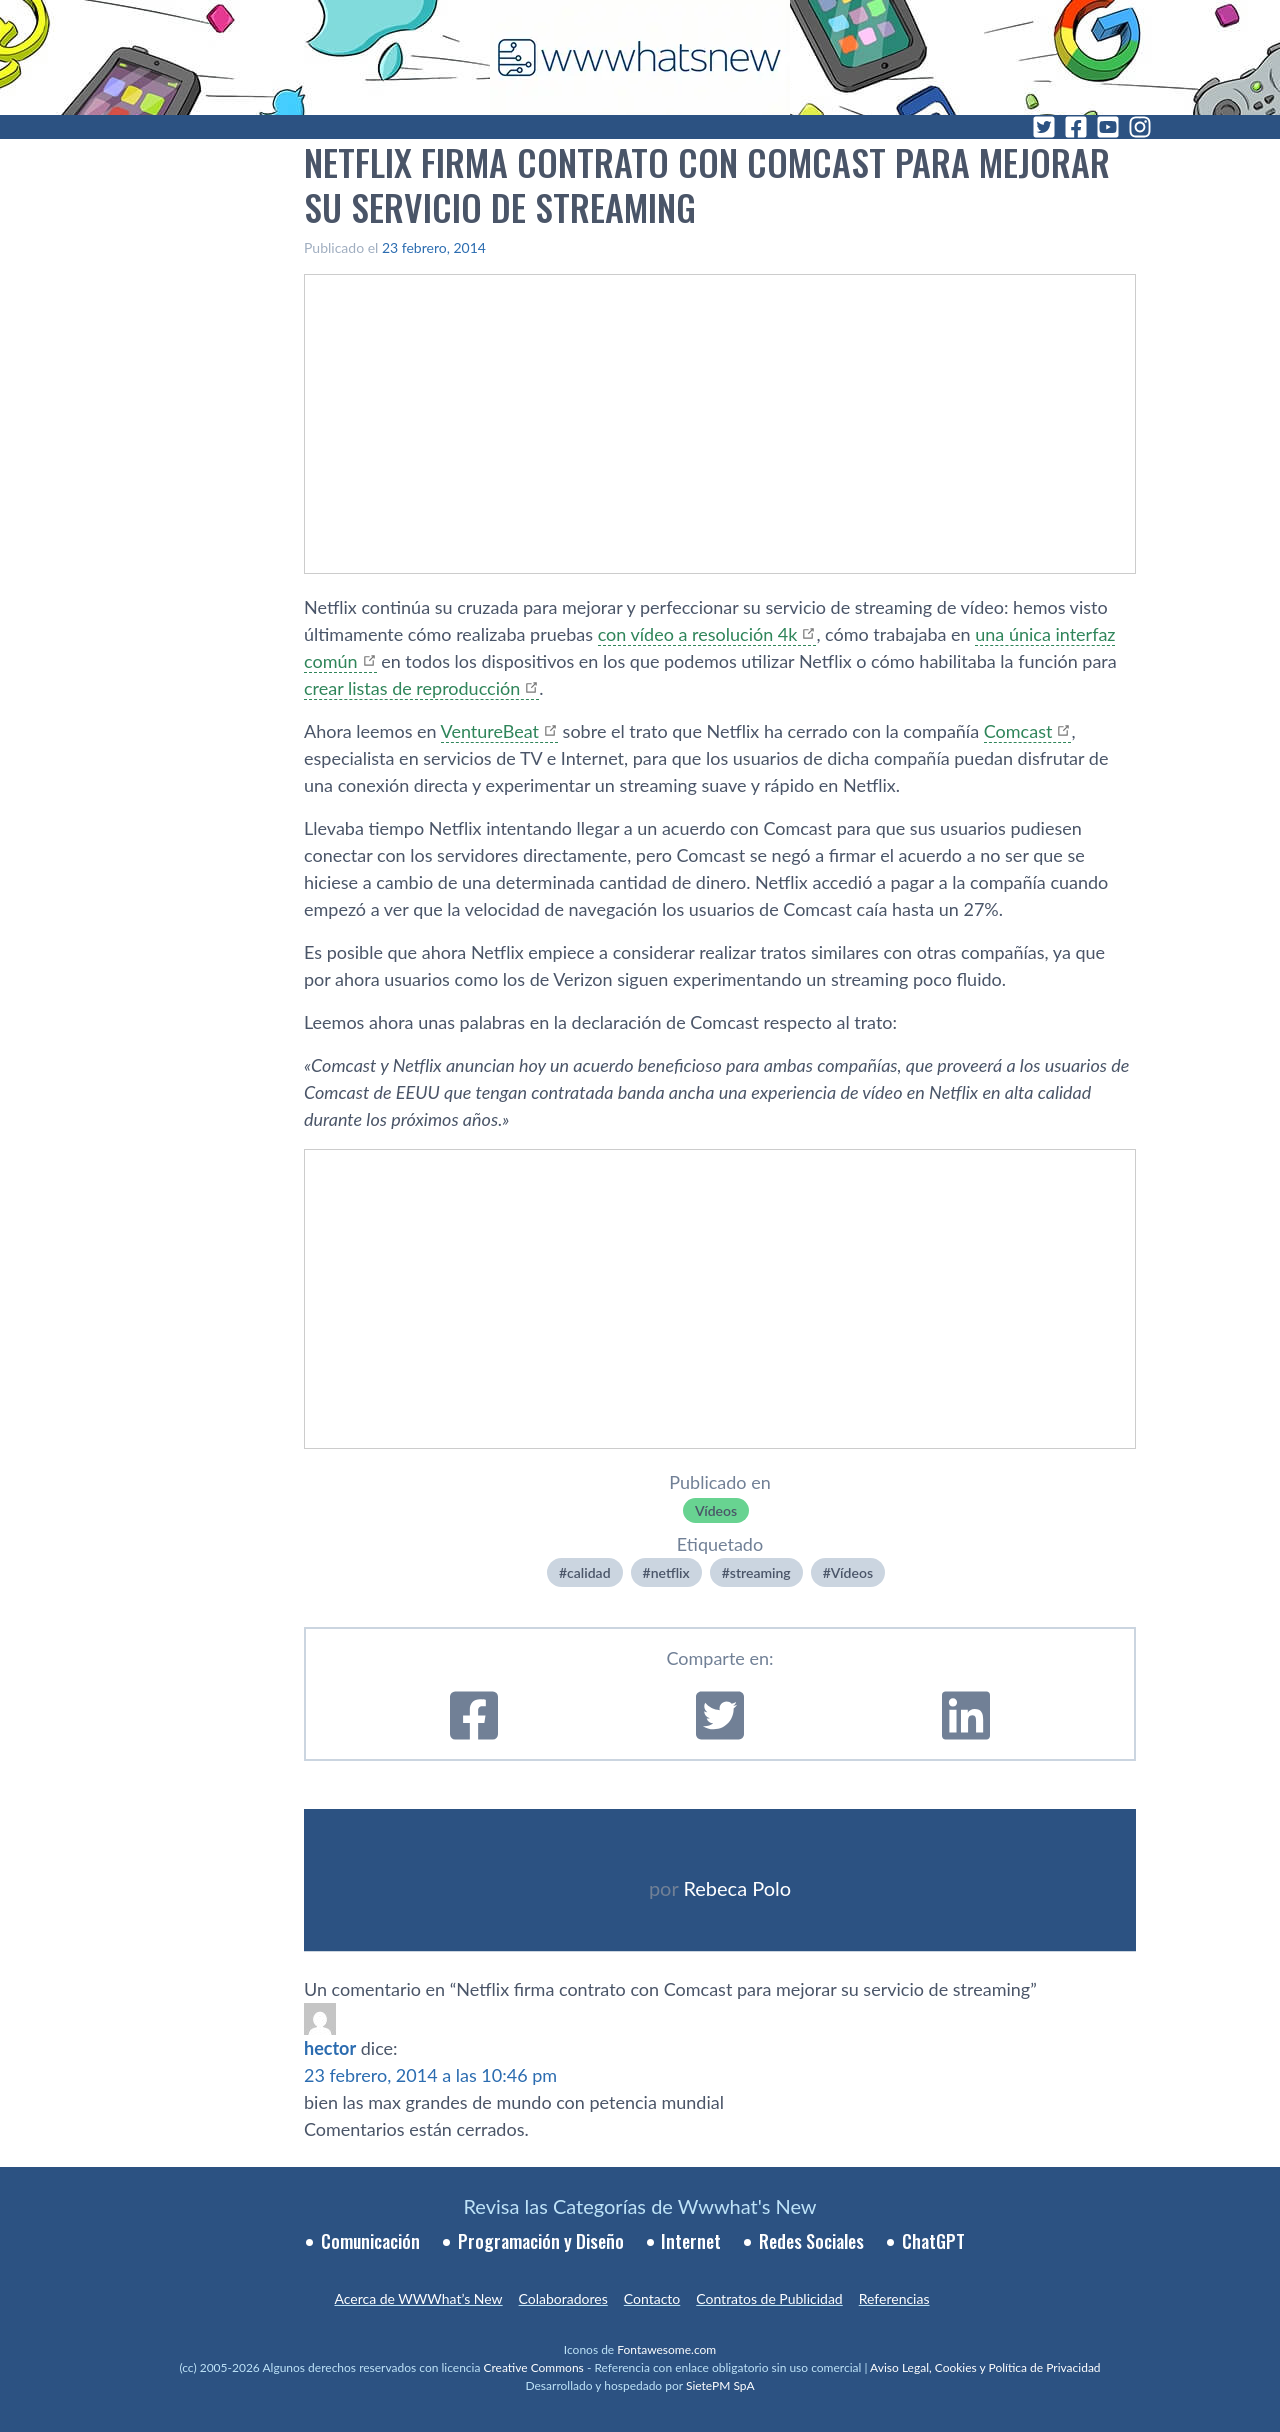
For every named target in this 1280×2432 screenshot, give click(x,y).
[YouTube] (1108, 127)
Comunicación (370, 2241)
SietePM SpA (720, 2385)
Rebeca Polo (737, 1888)
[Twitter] (1044, 127)
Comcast (1018, 731)
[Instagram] (1140, 127)
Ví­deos (716, 1510)
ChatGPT (933, 2241)
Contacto (652, 2298)
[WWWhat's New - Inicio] (640, 57)
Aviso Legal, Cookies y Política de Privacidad (985, 2367)
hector (330, 2048)
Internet (691, 2241)
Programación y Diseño (541, 2241)
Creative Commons (534, 2367)
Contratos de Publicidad (769, 2298)
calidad (588, 1572)
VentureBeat (490, 731)
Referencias (894, 2298)
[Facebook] (1076, 127)
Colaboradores (563, 2298)
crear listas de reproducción (412, 688)
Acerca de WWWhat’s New (418, 2298)
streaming (760, 1572)
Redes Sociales (811, 2241)
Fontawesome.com (666, 2349)
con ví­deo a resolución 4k (698, 634)
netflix (670, 1572)
